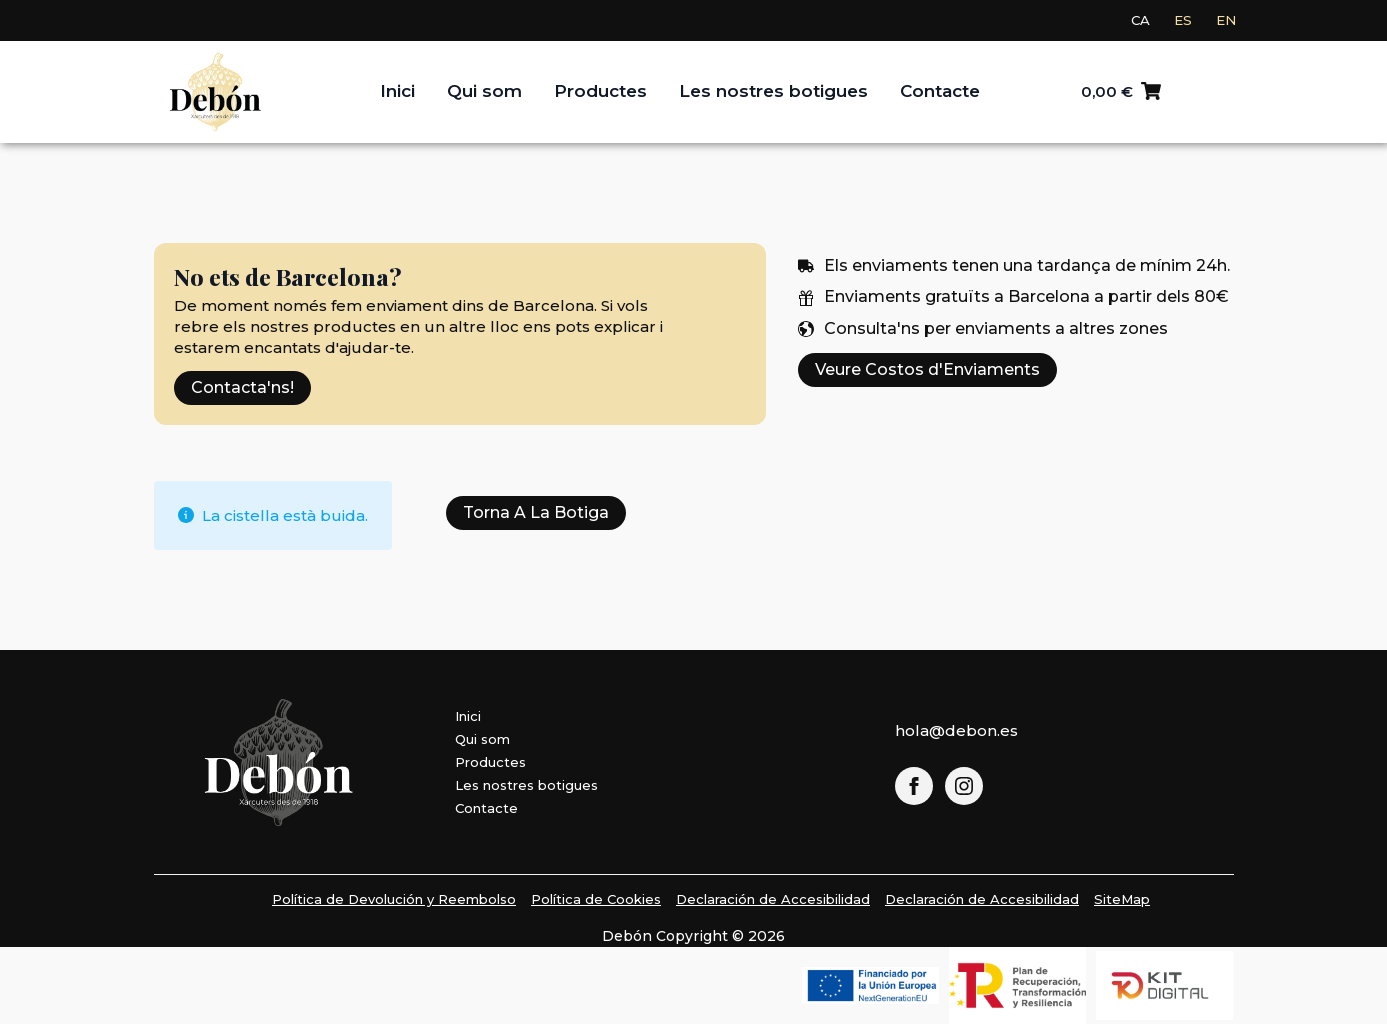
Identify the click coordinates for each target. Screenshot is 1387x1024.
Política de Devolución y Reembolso (394, 899)
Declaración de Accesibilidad (773, 899)
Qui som (484, 91)
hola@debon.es (956, 730)
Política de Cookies (596, 899)
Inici (397, 91)
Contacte (940, 91)
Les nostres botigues (773, 91)
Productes (600, 91)
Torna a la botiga (536, 512)
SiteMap (1122, 899)
